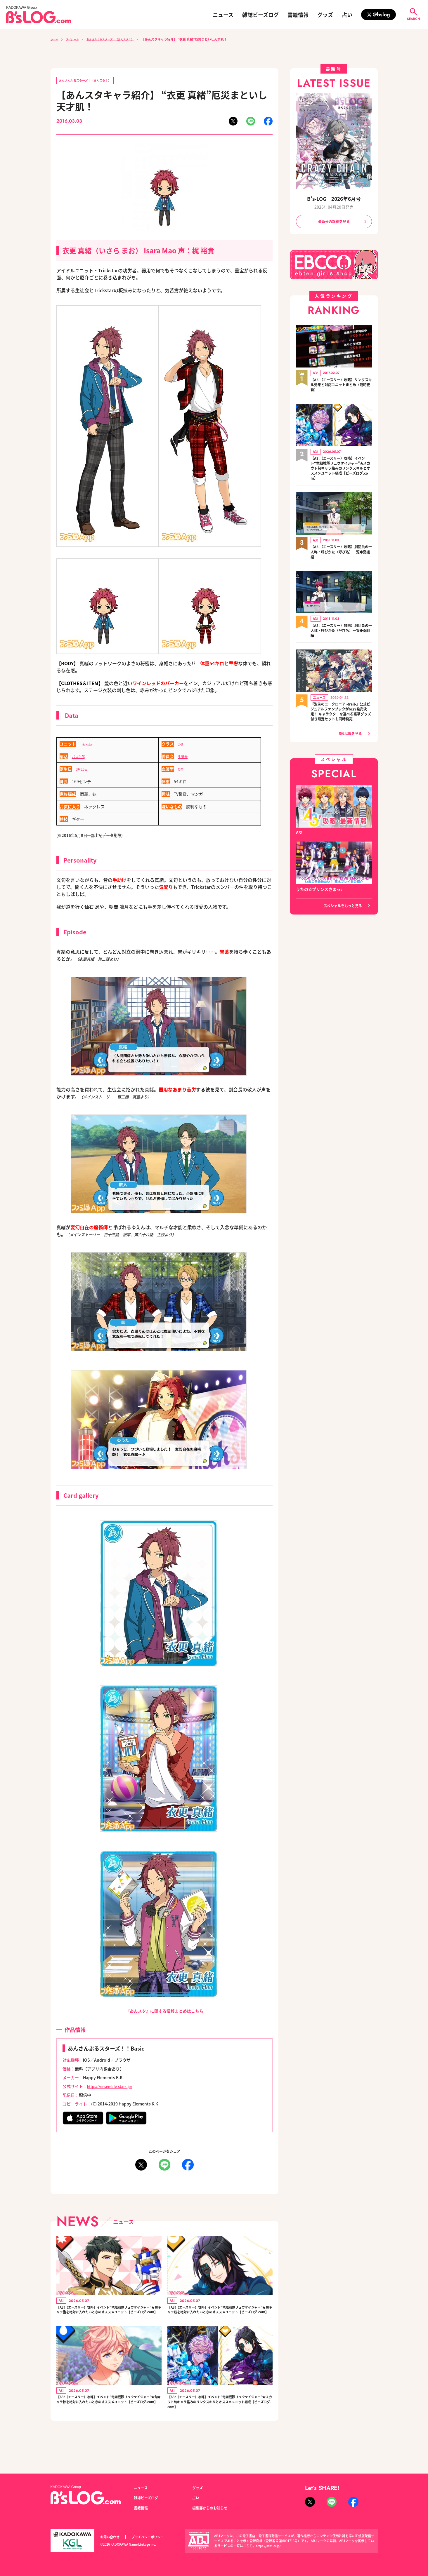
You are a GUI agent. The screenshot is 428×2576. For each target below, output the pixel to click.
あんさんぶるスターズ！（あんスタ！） (121, 39)
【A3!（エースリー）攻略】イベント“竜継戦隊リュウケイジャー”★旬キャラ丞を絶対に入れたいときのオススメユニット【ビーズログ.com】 (109, 2316)
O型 (181, 770)
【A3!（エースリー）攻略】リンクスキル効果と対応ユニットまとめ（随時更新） (341, 386)
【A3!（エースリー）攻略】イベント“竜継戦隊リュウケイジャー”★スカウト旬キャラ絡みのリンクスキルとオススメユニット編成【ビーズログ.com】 (220, 2422)
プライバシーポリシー (154, 2537)
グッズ (325, 14)
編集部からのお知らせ (212, 2508)
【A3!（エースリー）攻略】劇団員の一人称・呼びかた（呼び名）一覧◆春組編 (341, 636)
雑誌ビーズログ (260, 14)
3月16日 (83, 770)
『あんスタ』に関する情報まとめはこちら (164, 2011)
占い (347, 14)
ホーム (55, 39)
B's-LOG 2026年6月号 (334, 198)
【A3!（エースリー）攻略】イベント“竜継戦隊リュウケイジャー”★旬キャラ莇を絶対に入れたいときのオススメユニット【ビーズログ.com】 (220, 2316)
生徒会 (184, 757)
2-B (181, 745)
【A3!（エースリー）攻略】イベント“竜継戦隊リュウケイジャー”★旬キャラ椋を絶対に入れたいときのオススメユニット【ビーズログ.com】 (109, 2418)
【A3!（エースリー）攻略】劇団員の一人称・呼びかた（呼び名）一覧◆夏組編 (341, 557)
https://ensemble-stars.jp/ (113, 2087)
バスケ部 (80, 757)
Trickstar (88, 745)
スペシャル (76, 39)
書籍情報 (298, 14)
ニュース (223, 14)
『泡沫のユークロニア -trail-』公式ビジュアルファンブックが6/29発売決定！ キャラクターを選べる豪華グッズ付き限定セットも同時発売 (341, 721)
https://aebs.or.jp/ (269, 2545)
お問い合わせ (111, 2537)
